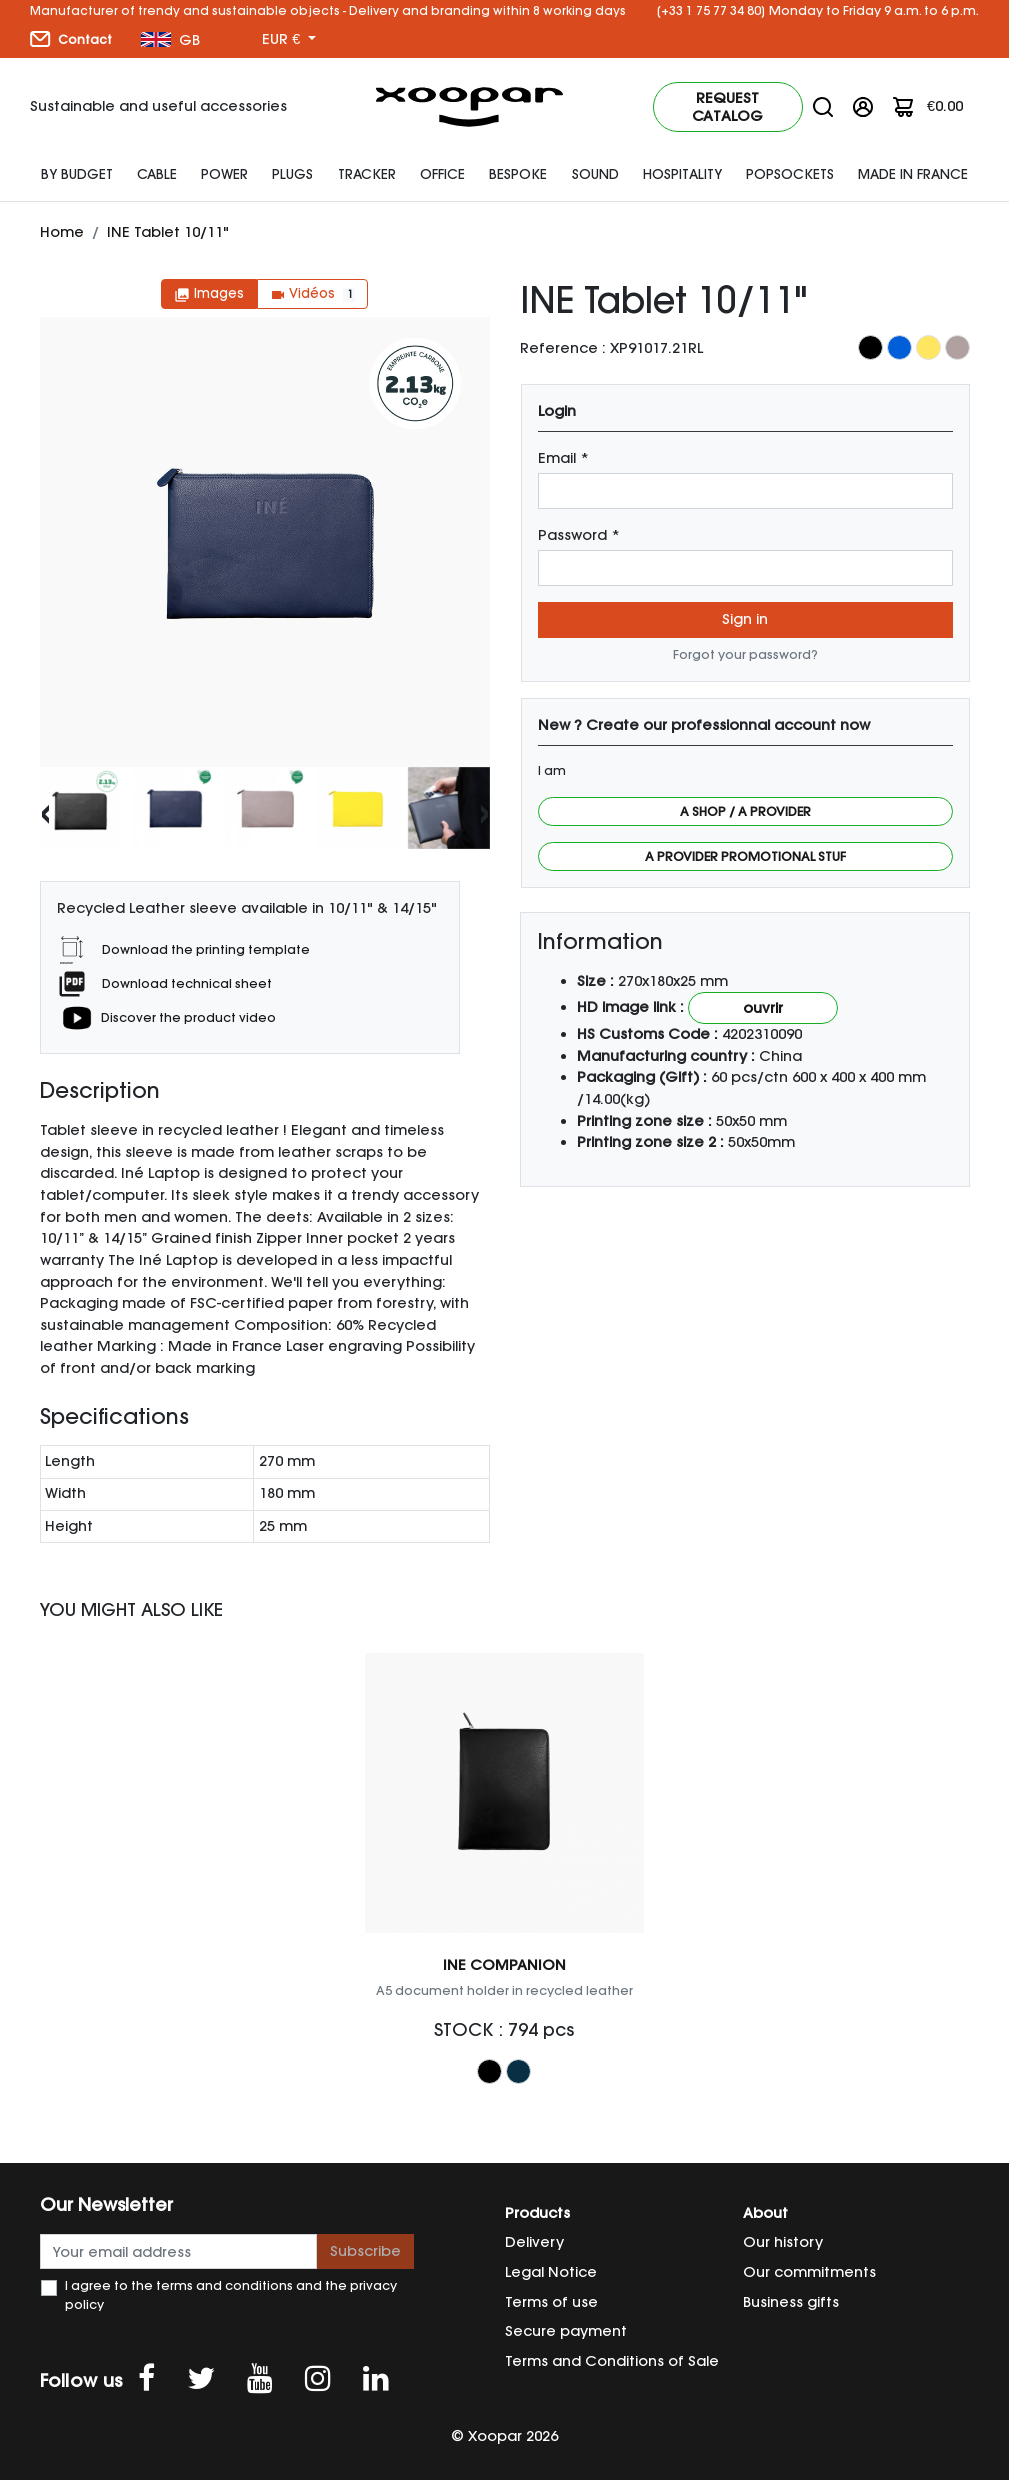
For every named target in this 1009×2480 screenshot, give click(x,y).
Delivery (534, 2242)
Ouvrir (763, 1008)
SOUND (595, 174)
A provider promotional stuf (745, 856)
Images (209, 293)
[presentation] (45, 811)
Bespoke (518, 174)
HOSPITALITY (682, 174)
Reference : (563, 348)
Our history (783, 2242)
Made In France (913, 174)
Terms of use (551, 2302)
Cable (157, 174)
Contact (71, 39)
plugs (292, 174)
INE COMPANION (504, 1965)
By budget (77, 174)
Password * (579, 535)
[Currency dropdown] (289, 40)
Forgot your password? (745, 654)
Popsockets (790, 174)
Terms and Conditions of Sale (612, 2361)
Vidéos (313, 293)
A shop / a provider (745, 811)
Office (442, 174)
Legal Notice (551, 2272)
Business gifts (791, 2302)
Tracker (367, 174)
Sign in (745, 619)
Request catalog (727, 107)
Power (224, 174)
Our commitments (809, 2272)
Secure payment (566, 2331)
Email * (563, 458)
